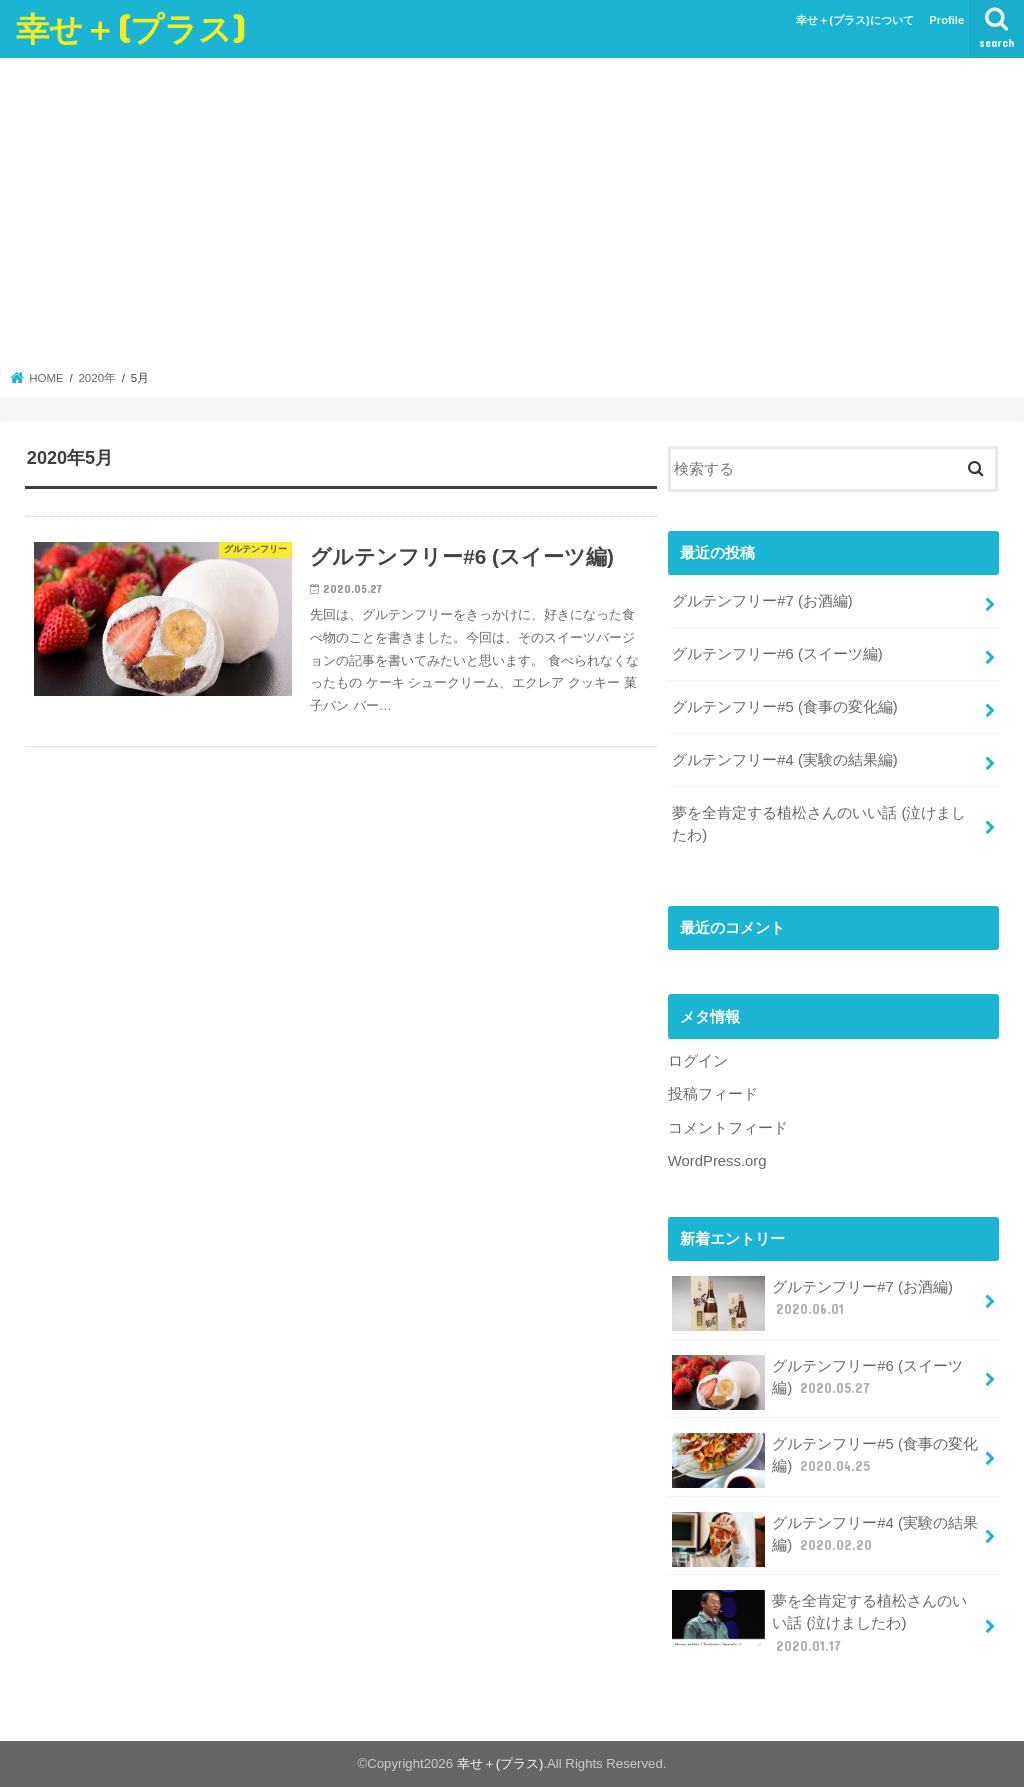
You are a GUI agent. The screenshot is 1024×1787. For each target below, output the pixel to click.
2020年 (97, 378)
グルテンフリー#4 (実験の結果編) (785, 760)
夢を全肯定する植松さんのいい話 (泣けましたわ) (819, 824)
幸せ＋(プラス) (131, 28)
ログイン (698, 1061)
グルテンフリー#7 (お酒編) (762, 601)
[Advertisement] (512, 220)
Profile (946, 20)
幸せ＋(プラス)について (854, 20)
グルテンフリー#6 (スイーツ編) (777, 654)
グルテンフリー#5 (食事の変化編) (785, 707)
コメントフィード (728, 1128)
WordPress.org (717, 1161)
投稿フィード (713, 1094)
